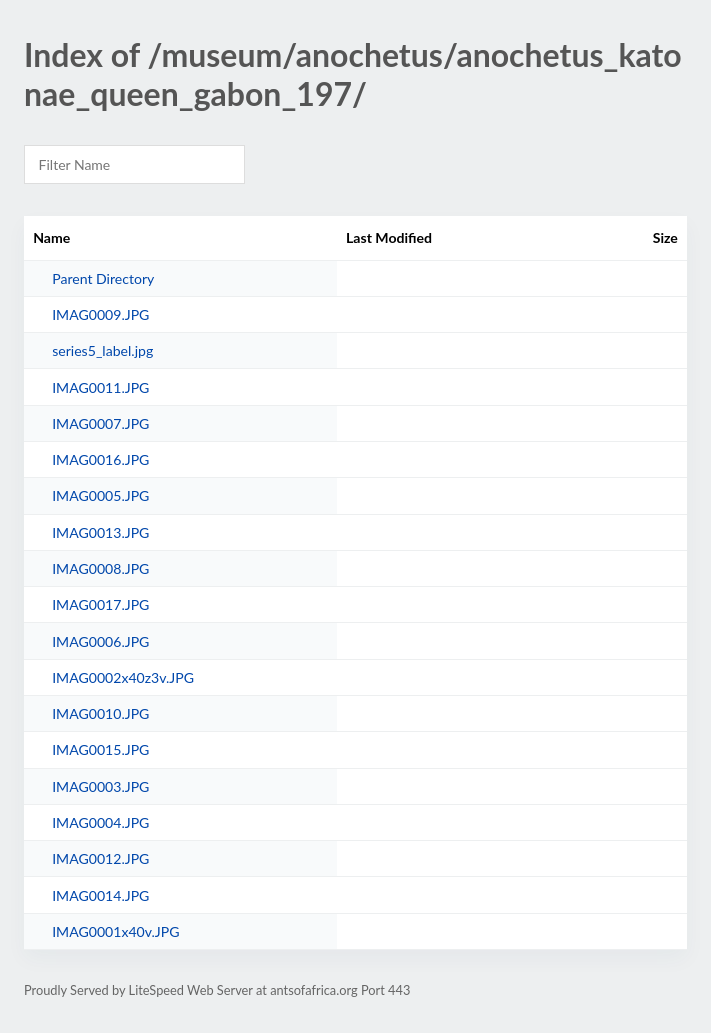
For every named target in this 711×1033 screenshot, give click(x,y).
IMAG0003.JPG (100, 786)
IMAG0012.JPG (100, 858)
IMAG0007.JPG (100, 423)
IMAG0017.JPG (100, 604)
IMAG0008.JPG (100, 568)
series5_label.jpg (102, 350)
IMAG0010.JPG (100, 713)
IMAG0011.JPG (100, 387)
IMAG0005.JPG (100, 495)
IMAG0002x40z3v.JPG (123, 677)
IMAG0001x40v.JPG (115, 931)
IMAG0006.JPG (100, 641)
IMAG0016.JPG (100, 459)
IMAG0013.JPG (100, 532)
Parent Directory (103, 278)
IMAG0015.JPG (100, 749)
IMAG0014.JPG (100, 895)
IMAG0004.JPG (100, 822)
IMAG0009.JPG (100, 314)
